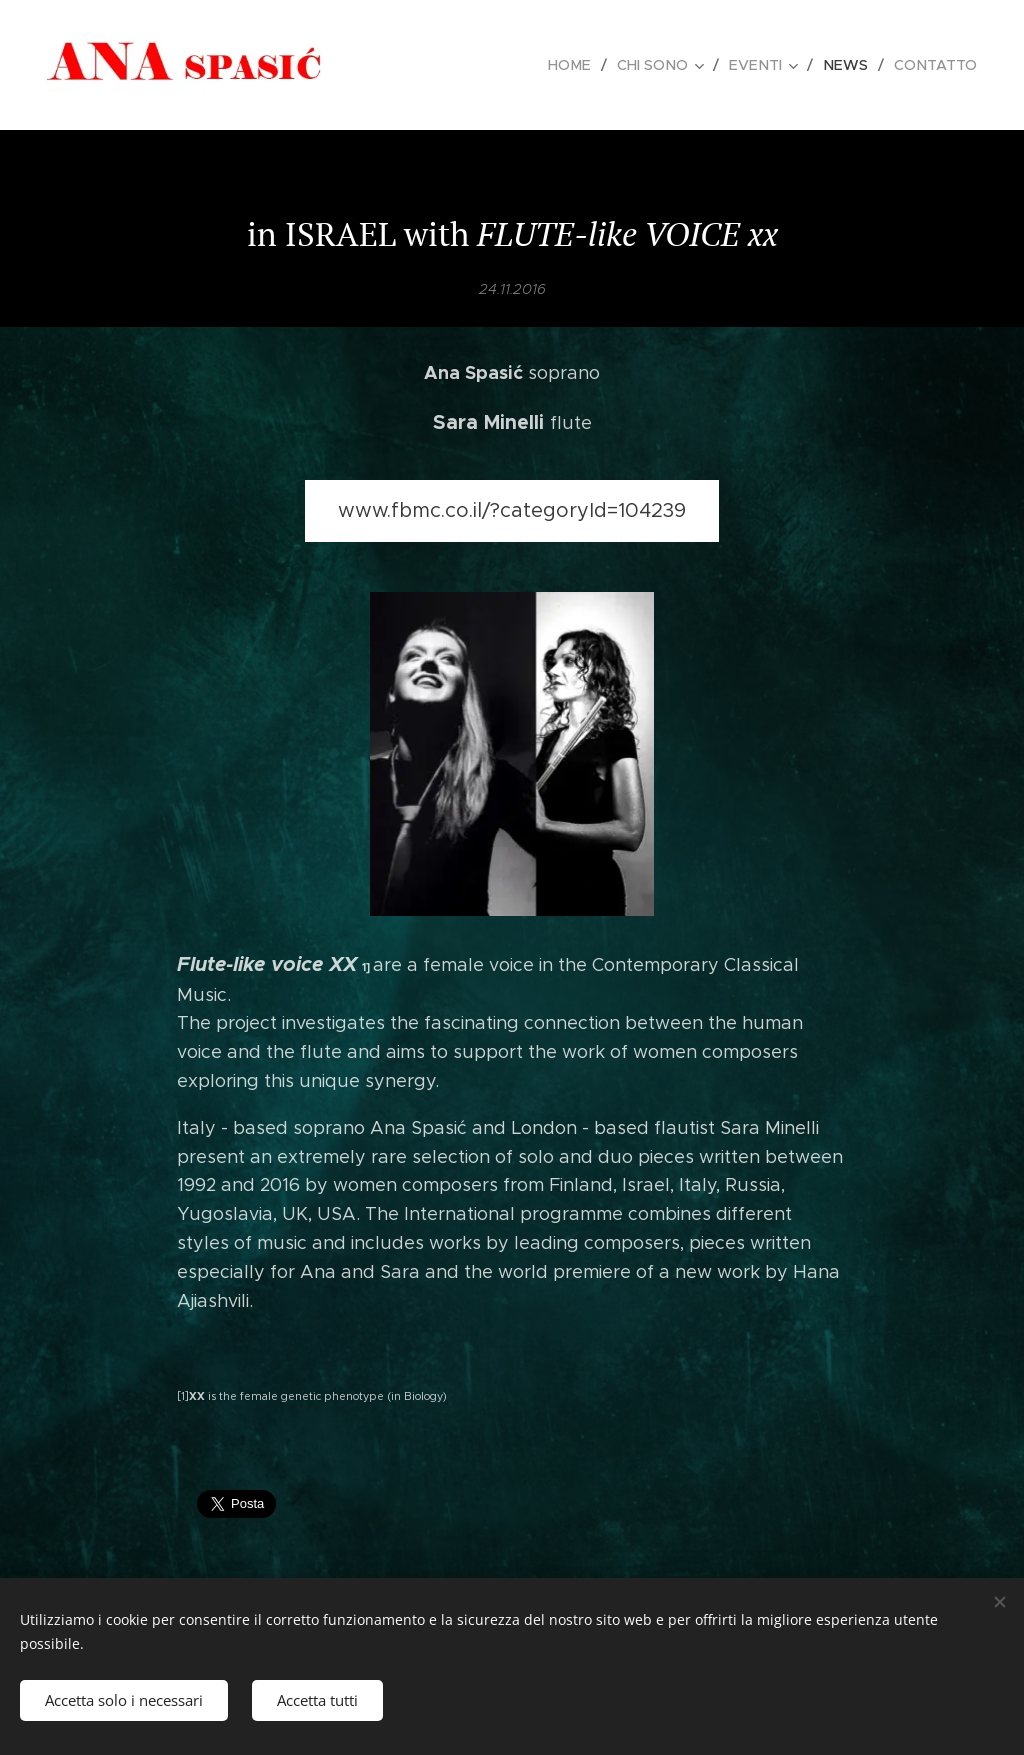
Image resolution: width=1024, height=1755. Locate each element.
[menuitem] (584, 65)
